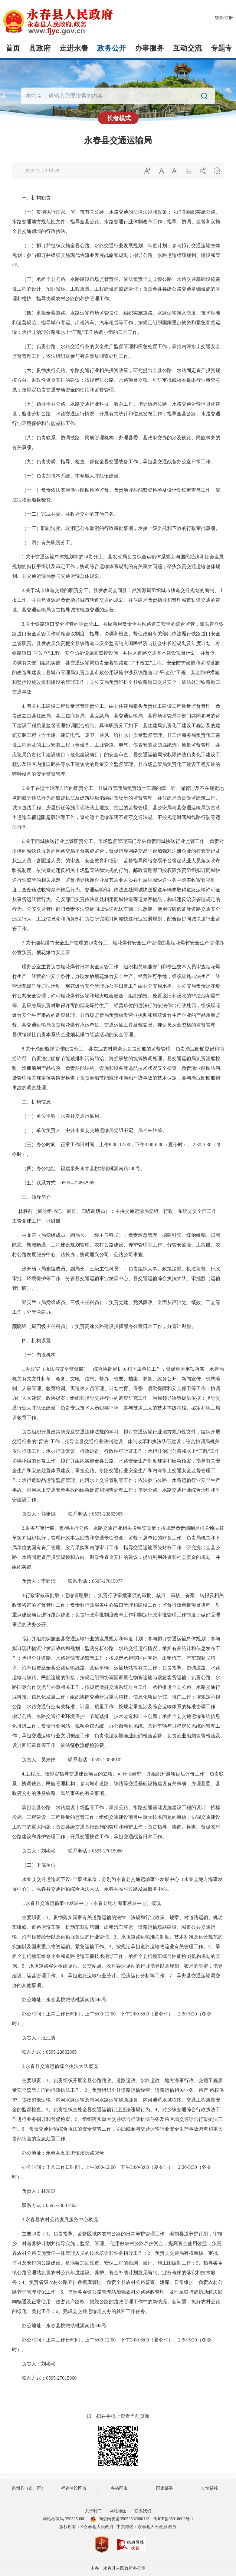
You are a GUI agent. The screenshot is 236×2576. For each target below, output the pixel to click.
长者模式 (119, 118)
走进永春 (73, 48)
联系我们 (142, 2511)
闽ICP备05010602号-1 (173, 2519)
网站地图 (118, 2511)
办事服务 (149, 48)
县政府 (40, 48)
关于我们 (93, 2511)
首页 (12, 48)
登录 (219, 17)
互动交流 (187, 48)
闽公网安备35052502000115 (119, 2519)
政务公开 (111, 48)
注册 (229, 17)
